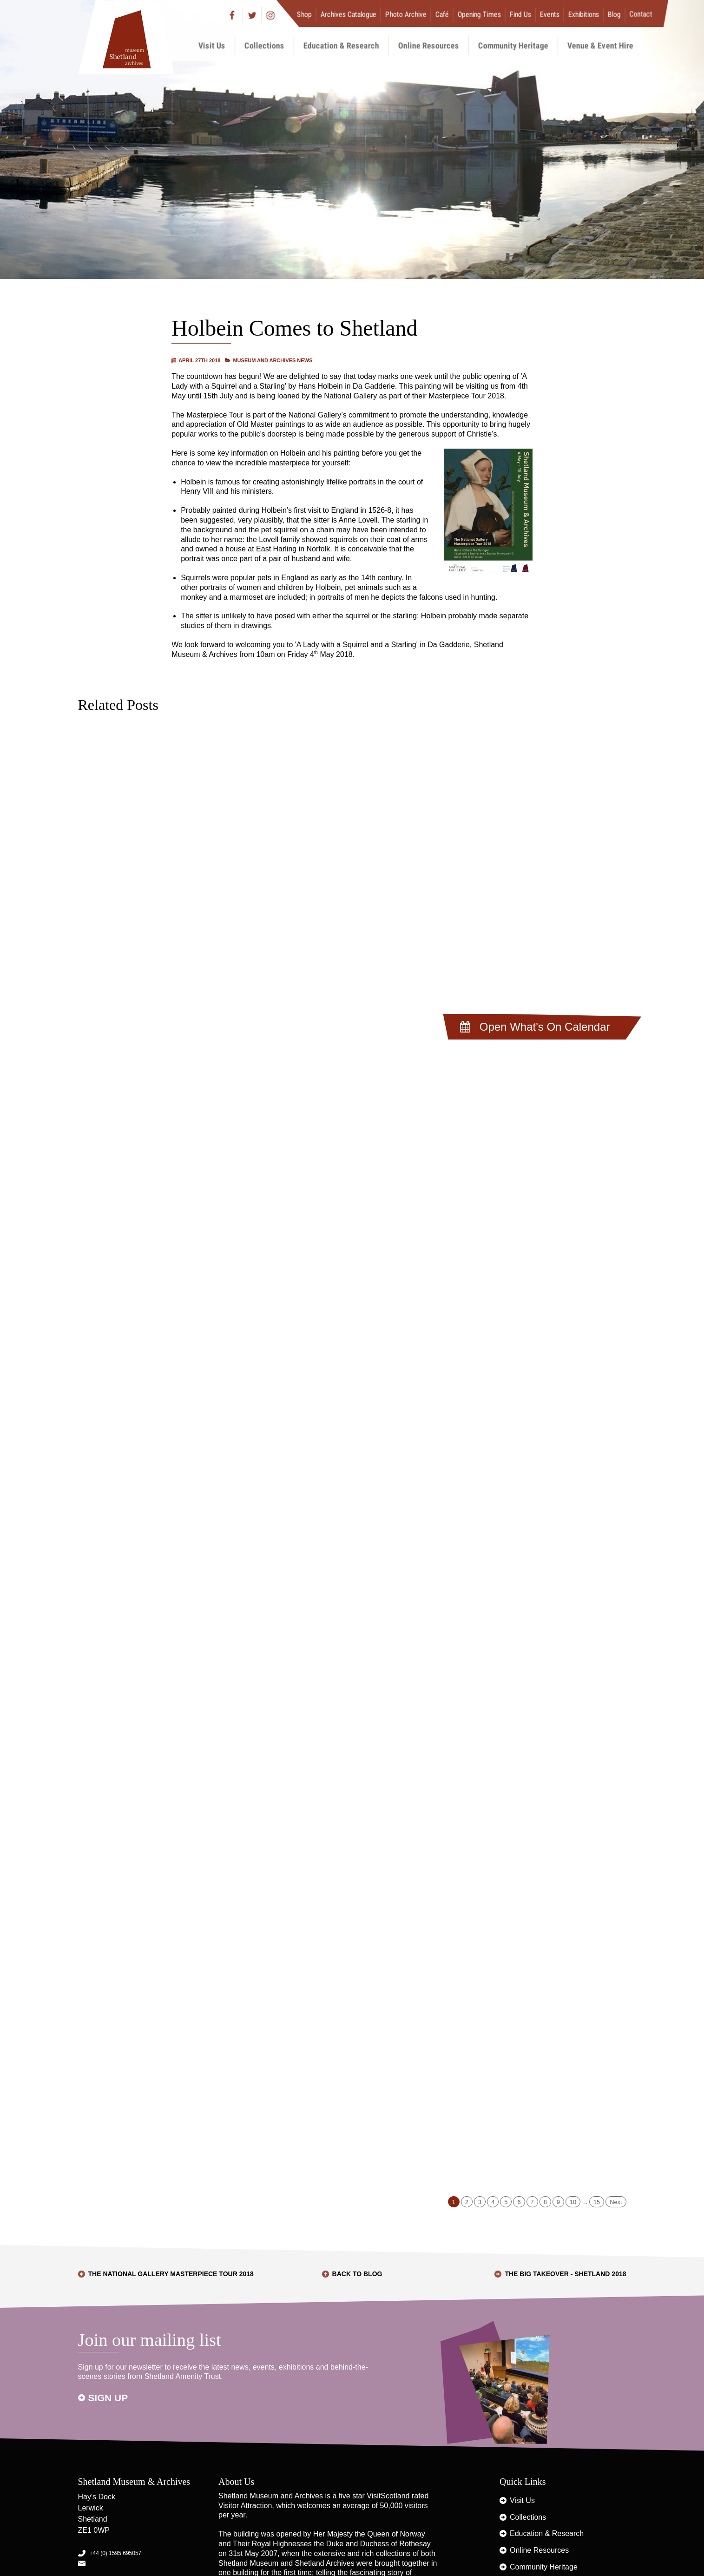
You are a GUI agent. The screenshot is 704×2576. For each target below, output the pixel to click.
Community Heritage (513, 45)
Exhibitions (583, 14)
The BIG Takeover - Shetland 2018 (565, 2274)
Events (549, 14)
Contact (640, 14)
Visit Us (211, 45)
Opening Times (478, 14)
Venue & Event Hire (600, 45)
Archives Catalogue (348, 14)
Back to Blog (357, 2274)
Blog (613, 14)
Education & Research (341, 45)
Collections (264, 45)
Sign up (108, 2397)
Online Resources (428, 45)
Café (441, 14)
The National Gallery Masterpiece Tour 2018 (171, 2274)
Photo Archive (405, 14)
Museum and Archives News (272, 360)
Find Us (520, 14)
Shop (303, 14)
